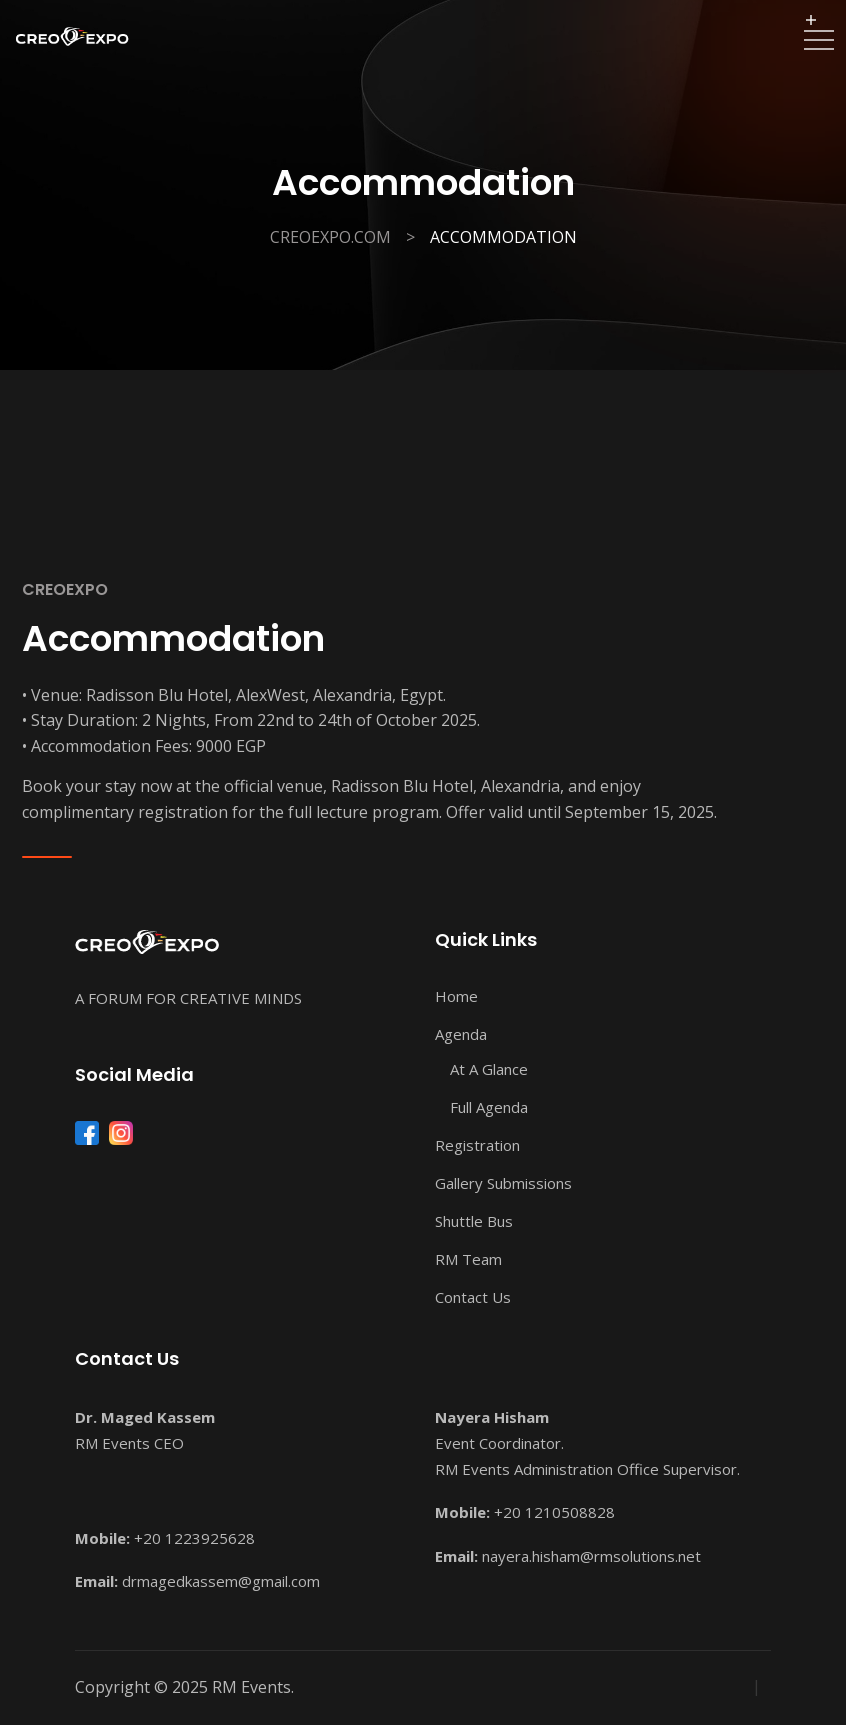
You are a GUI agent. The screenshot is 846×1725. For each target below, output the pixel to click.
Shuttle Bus (474, 1221)
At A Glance (489, 1069)
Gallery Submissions (503, 1183)
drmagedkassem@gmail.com (221, 1581)
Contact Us (473, 1297)
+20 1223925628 (194, 1538)
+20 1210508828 (554, 1512)
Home (456, 996)
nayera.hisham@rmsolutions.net (591, 1556)
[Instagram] (121, 1133)
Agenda (461, 1034)
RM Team (468, 1259)
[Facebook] (87, 1133)
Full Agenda (489, 1107)
